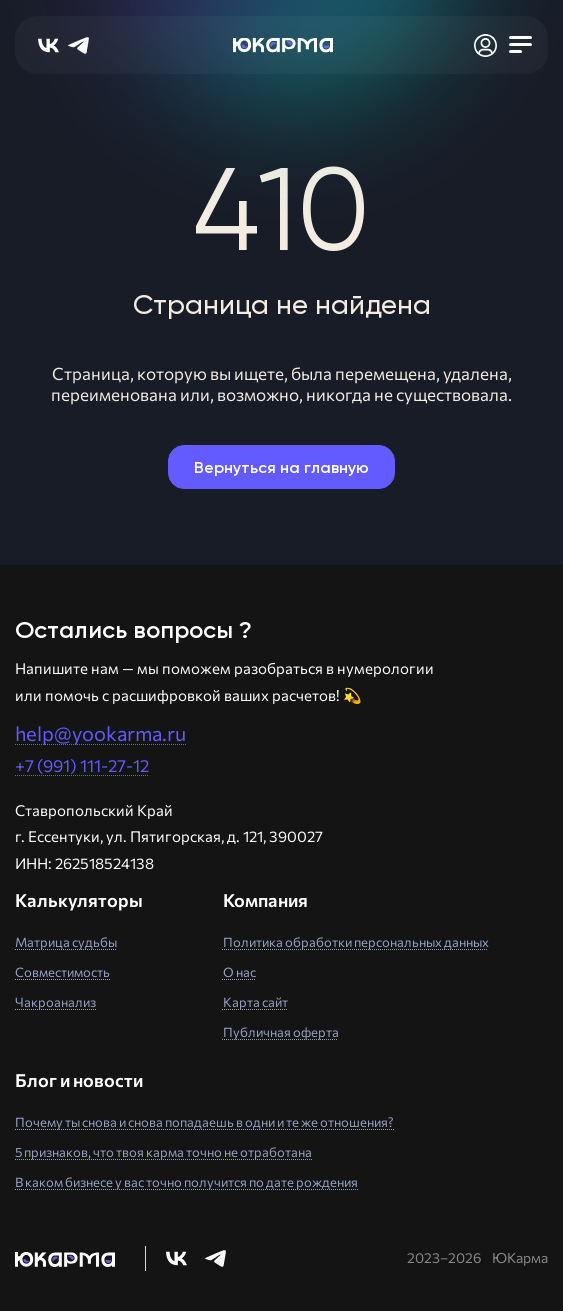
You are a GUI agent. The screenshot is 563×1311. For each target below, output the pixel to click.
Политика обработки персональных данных (356, 942)
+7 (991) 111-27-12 (82, 765)
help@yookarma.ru (100, 733)
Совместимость (62, 972)
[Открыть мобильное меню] (519, 45)
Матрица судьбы (66, 942)
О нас (239, 972)
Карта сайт (255, 1002)
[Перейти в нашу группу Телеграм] (215, 1258)
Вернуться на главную (281, 467)
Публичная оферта (281, 1032)
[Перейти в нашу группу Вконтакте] (176, 1258)
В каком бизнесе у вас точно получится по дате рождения (186, 1182)
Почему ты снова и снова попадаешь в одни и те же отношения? (204, 1122)
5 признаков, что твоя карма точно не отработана (163, 1152)
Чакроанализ (55, 1002)
